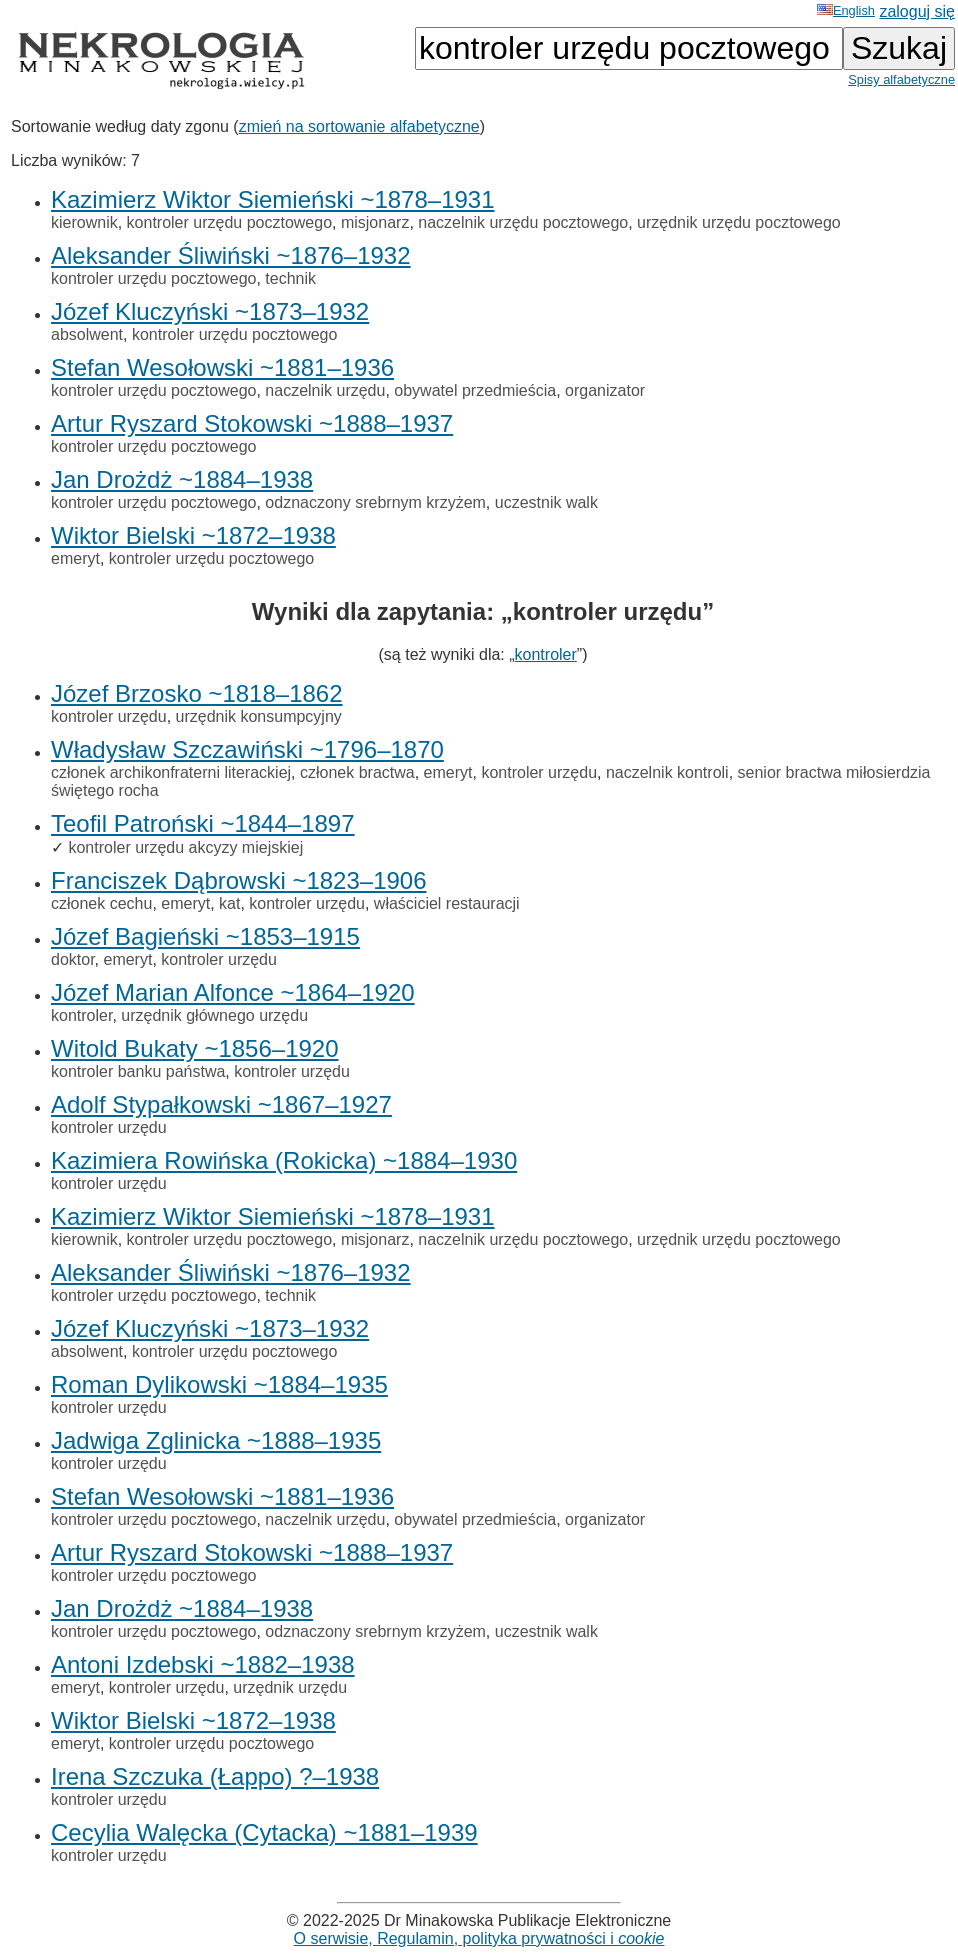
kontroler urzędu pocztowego (229, 222)
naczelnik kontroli (667, 772)
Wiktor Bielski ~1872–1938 (193, 535)
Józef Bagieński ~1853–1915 (205, 936)
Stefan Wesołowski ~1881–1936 (222, 367)
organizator (605, 390)
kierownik (84, 222)
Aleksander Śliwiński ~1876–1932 (231, 255)
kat (229, 903)
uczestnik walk (546, 502)
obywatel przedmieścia (475, 390)
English (846, 10)
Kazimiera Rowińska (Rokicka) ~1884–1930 (284, 1160)
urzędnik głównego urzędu (214, 1015)
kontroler (546, 654)
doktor (73, 959)
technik (290, 278)
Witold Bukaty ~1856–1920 (195, 1048)
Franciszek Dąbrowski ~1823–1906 (239, 880)
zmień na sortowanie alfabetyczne (359, 126)
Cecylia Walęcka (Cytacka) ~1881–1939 (264, 1832)
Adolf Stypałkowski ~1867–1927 (221, 1104)
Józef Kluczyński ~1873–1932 (210, 311)
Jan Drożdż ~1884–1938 (182, 479)
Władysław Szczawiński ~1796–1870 (247, 749)
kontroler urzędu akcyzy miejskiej (185, 847)
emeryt (75, 558)
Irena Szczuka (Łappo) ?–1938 (215, 1776)
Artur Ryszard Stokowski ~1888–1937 (252, 423)
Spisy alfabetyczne (901, 79)
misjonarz (375, 222)
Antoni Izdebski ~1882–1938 (203, 1664)
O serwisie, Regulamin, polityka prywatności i (479, 1938)
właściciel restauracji (447, 903)
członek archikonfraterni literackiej (171, 772)
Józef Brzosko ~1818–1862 (197, 693)
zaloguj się (917, 11)
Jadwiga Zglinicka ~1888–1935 (216, 1440)
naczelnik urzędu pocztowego (523, 222)
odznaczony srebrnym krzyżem (375, 502)
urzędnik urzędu (290, 1687)
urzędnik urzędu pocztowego (739, 222)
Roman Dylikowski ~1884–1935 (219, 1384)
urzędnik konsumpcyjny (259, 716)
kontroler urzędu (109, 716)
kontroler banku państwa (138, 1071)
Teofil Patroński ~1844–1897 (203, 823)
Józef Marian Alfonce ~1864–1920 (233, 992)
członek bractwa (357, 772)
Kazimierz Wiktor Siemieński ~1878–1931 (273, 199)
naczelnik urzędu (325, 390)
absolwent (87, 334)
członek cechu (101, 903)
